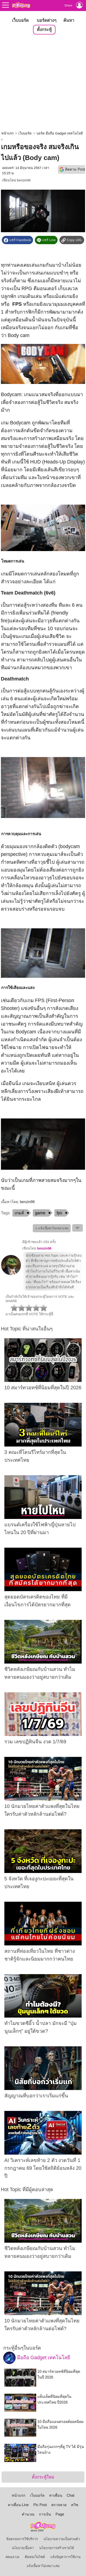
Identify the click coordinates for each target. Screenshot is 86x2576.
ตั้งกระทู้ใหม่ (43, 2477)
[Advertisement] (43, 83)
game (40, 1213)
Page (59, 2514)
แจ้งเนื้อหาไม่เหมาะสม (43, 2566)
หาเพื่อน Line (18, 2505)
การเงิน (45, 2514)
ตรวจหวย (59, 2505)
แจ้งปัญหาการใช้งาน (65, 2557)
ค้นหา (68, 20)
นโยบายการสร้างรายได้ (56, 2548)
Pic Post (40, 2505)
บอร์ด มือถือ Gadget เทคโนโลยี (59, 133)
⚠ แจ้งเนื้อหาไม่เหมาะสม (52, 1228)
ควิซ (74, 2505)
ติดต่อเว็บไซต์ (35, 2557)
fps (59, 1213)
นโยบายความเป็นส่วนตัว (62, 2539)
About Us (12, 2557)
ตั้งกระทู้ (44, 29)
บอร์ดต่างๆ (46, 20)
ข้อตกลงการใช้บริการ (22, 2539)
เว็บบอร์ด (20, 20)
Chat (71, 2495)
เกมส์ (19, 1213)
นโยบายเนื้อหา (23, 2548)
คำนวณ (28, 2514)
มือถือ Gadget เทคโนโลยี (36, 2358)
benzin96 (24, 180)
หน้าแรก (7, 133)
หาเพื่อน (55, 2495)
